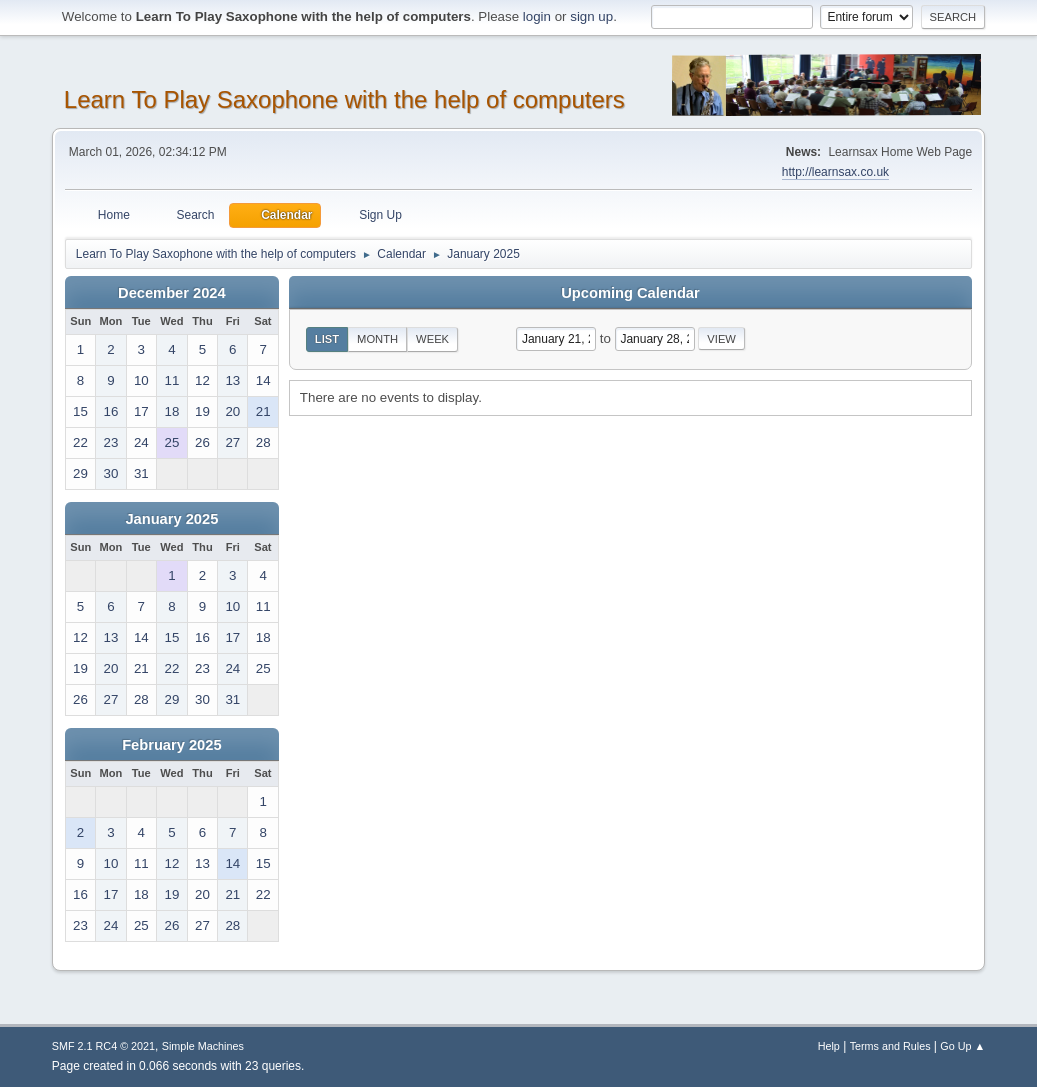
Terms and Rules (890, 1046)
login (537, 16)
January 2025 (171, 519)
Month (377, 339)
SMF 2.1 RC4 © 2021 (103, 1046)
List (327, 339)
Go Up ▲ (962, 1046)
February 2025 (171, 745)
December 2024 (172, 293)
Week (432, 339)
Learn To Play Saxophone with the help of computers (344, 99)
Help (829, 1046)
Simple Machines (203, 1046)
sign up (591, 16)
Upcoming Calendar (630, 293)
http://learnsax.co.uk (835, 172)
